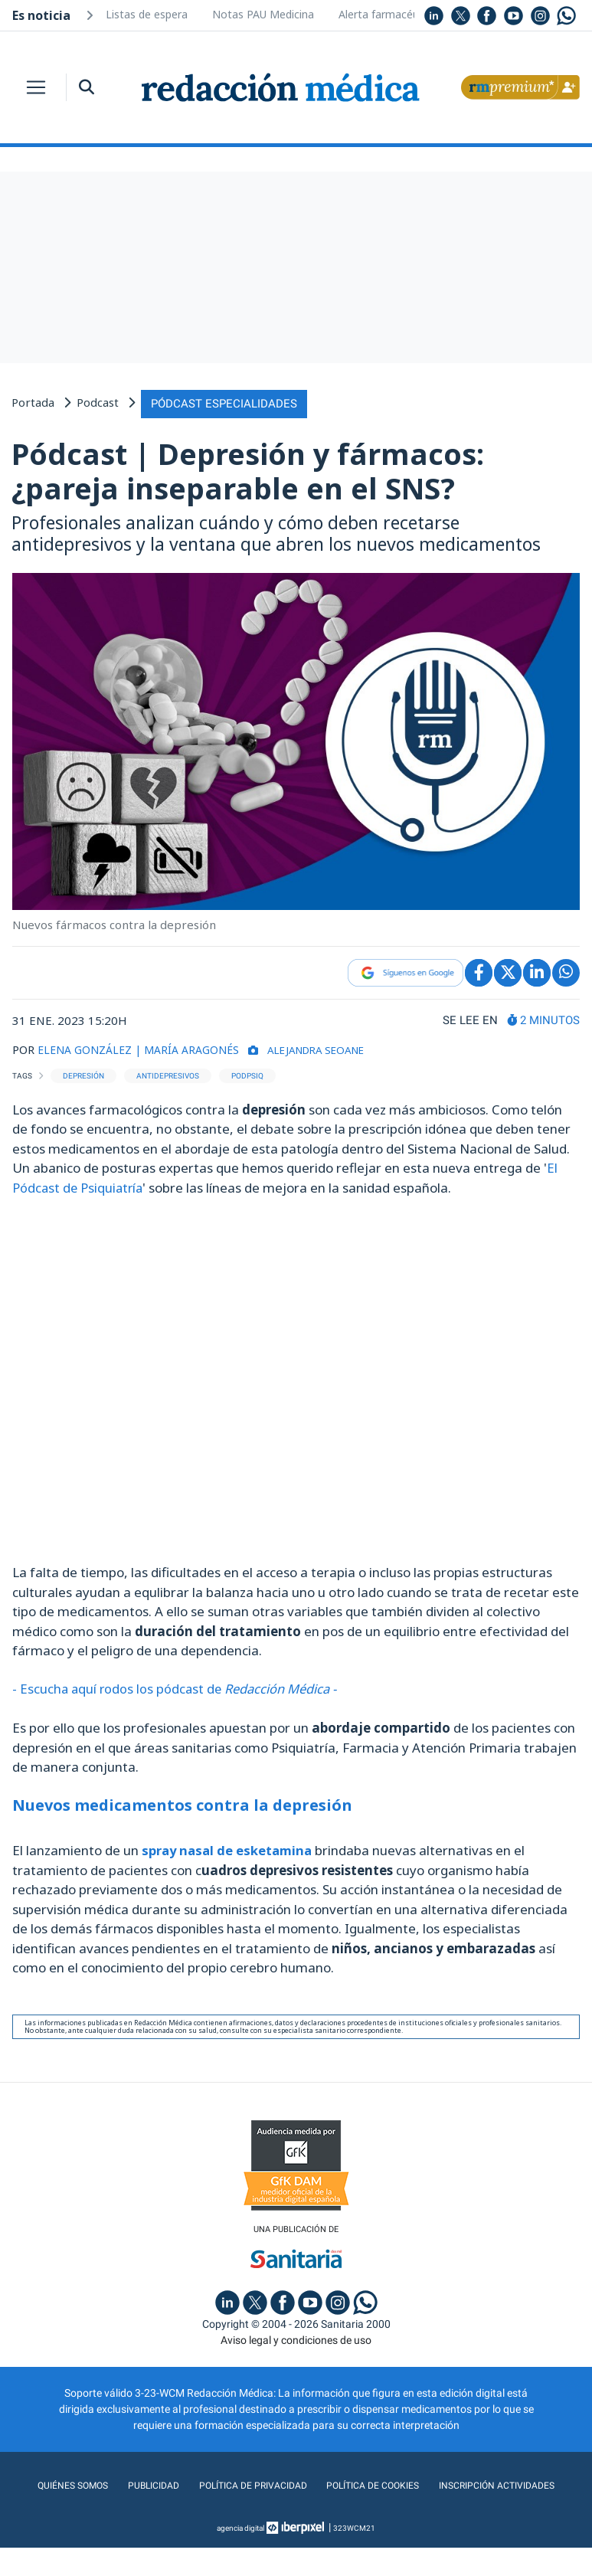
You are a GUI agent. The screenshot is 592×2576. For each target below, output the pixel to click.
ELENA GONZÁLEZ (88, 1047)
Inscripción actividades (296, 2514)
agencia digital (240, 2556)
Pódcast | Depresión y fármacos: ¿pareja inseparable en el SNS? (247, 468)
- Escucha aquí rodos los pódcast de (180, 1686)
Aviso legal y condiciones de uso (296, 2338)
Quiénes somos (127, 2483)
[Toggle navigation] (36, 87)
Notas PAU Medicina (263, 14)
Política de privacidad (320, 2483)
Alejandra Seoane (336, 1047)
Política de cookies (451, 2483)
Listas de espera (147, 14)
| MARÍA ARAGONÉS (196, 1047)
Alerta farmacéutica (388, 14)
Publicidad (213, 2483)
